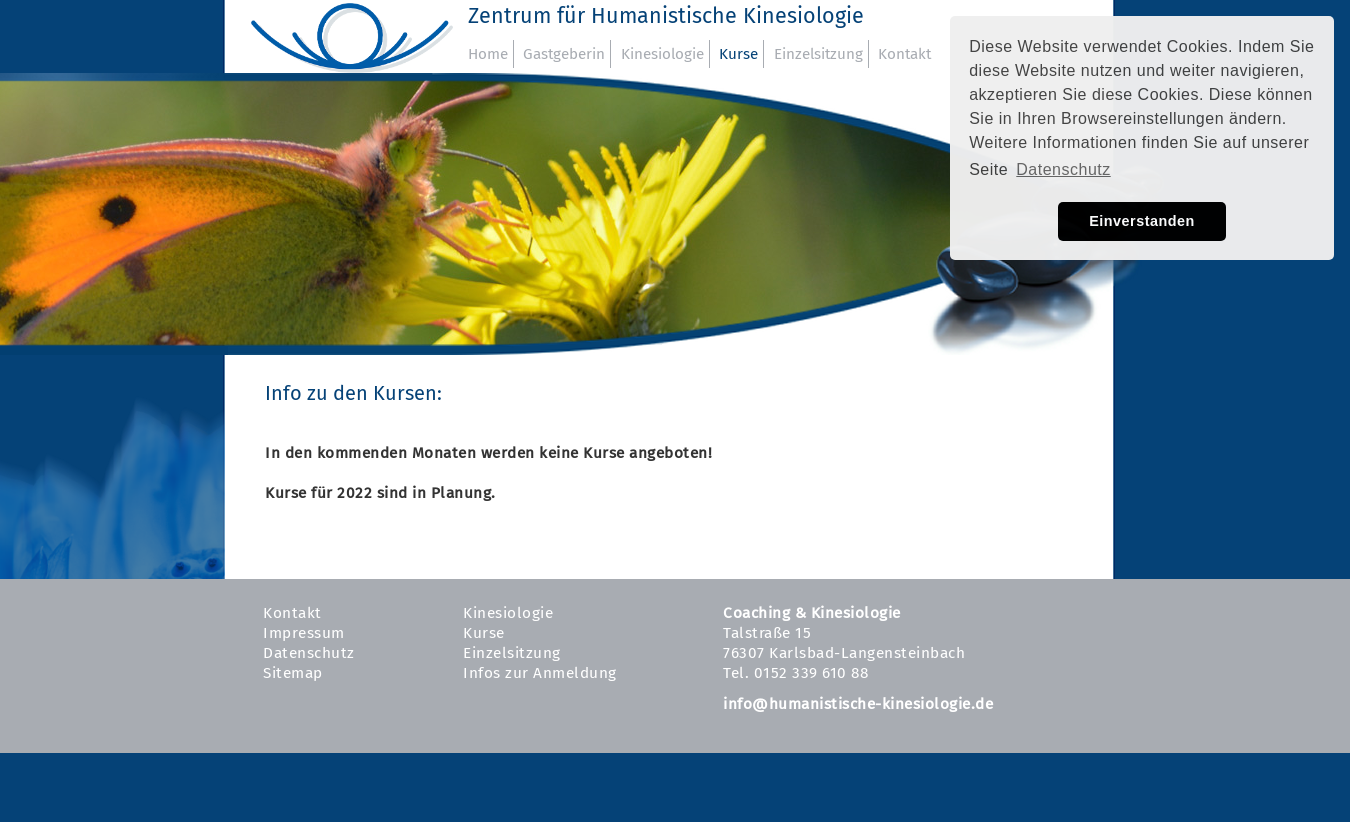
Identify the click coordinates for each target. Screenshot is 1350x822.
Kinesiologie (662, 54)
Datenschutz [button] (1063, 169)
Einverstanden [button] (1142, 221)
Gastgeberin (564, 54)
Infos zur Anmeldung (540, 673)
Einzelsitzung (818, 54)
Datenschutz (309, 653)
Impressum (304, 633)
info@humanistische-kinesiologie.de (858, 704)
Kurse (738, 54)
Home (488, 54)
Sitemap (293, 673)
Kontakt (904, 54)
